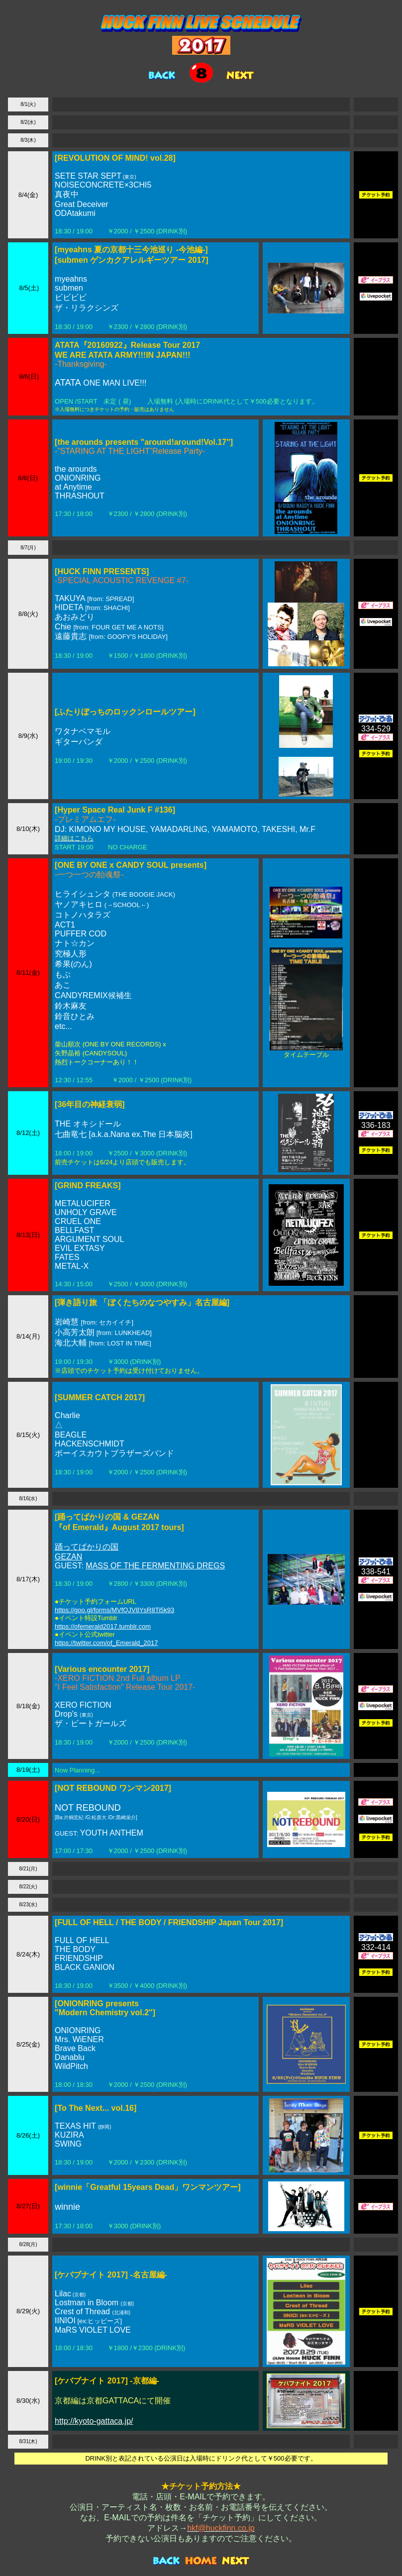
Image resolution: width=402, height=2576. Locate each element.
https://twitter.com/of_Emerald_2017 (106, 1643)
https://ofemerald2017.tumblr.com (103, 1626)
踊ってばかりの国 (86, 1547)
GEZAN (68, 1556)
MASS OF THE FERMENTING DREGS (155, 1565)
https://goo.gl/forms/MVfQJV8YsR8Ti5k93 (114, 1610)
